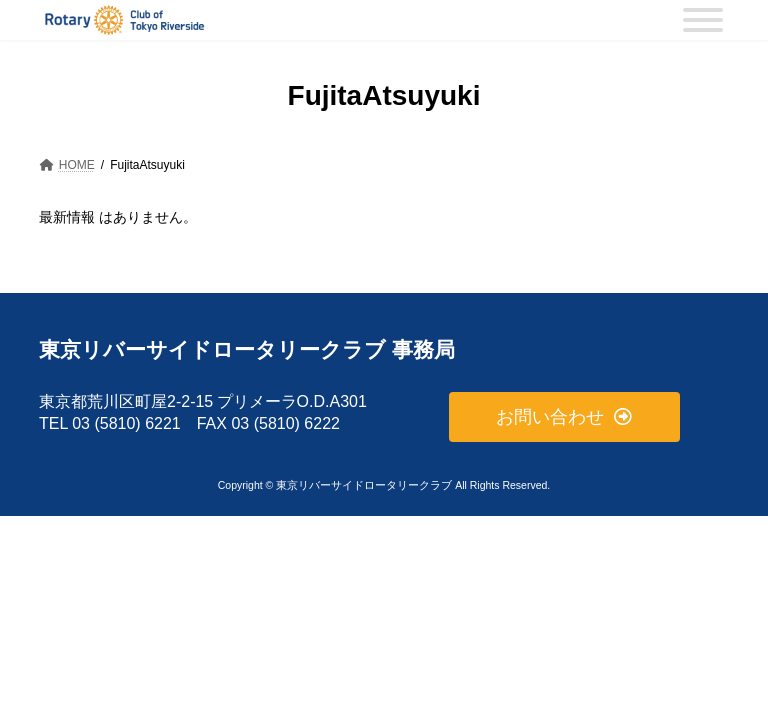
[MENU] (703, 20)
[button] (564, 416)
